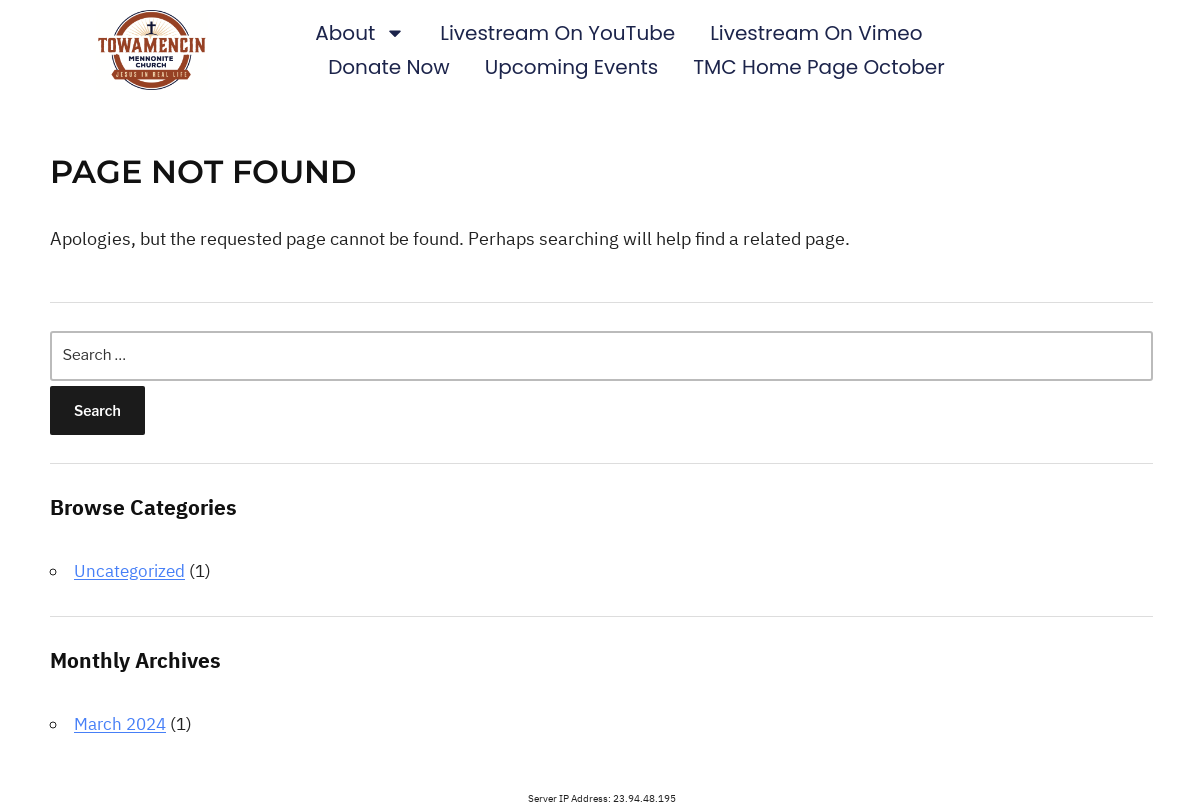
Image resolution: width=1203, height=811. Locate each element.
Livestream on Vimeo (816, 33)
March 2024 (120, 724)
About (360, 33)
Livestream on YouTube (557, 33)
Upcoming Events (572, 67)
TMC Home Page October (818, 67)
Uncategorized (129, 571)
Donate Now (389, 67)
